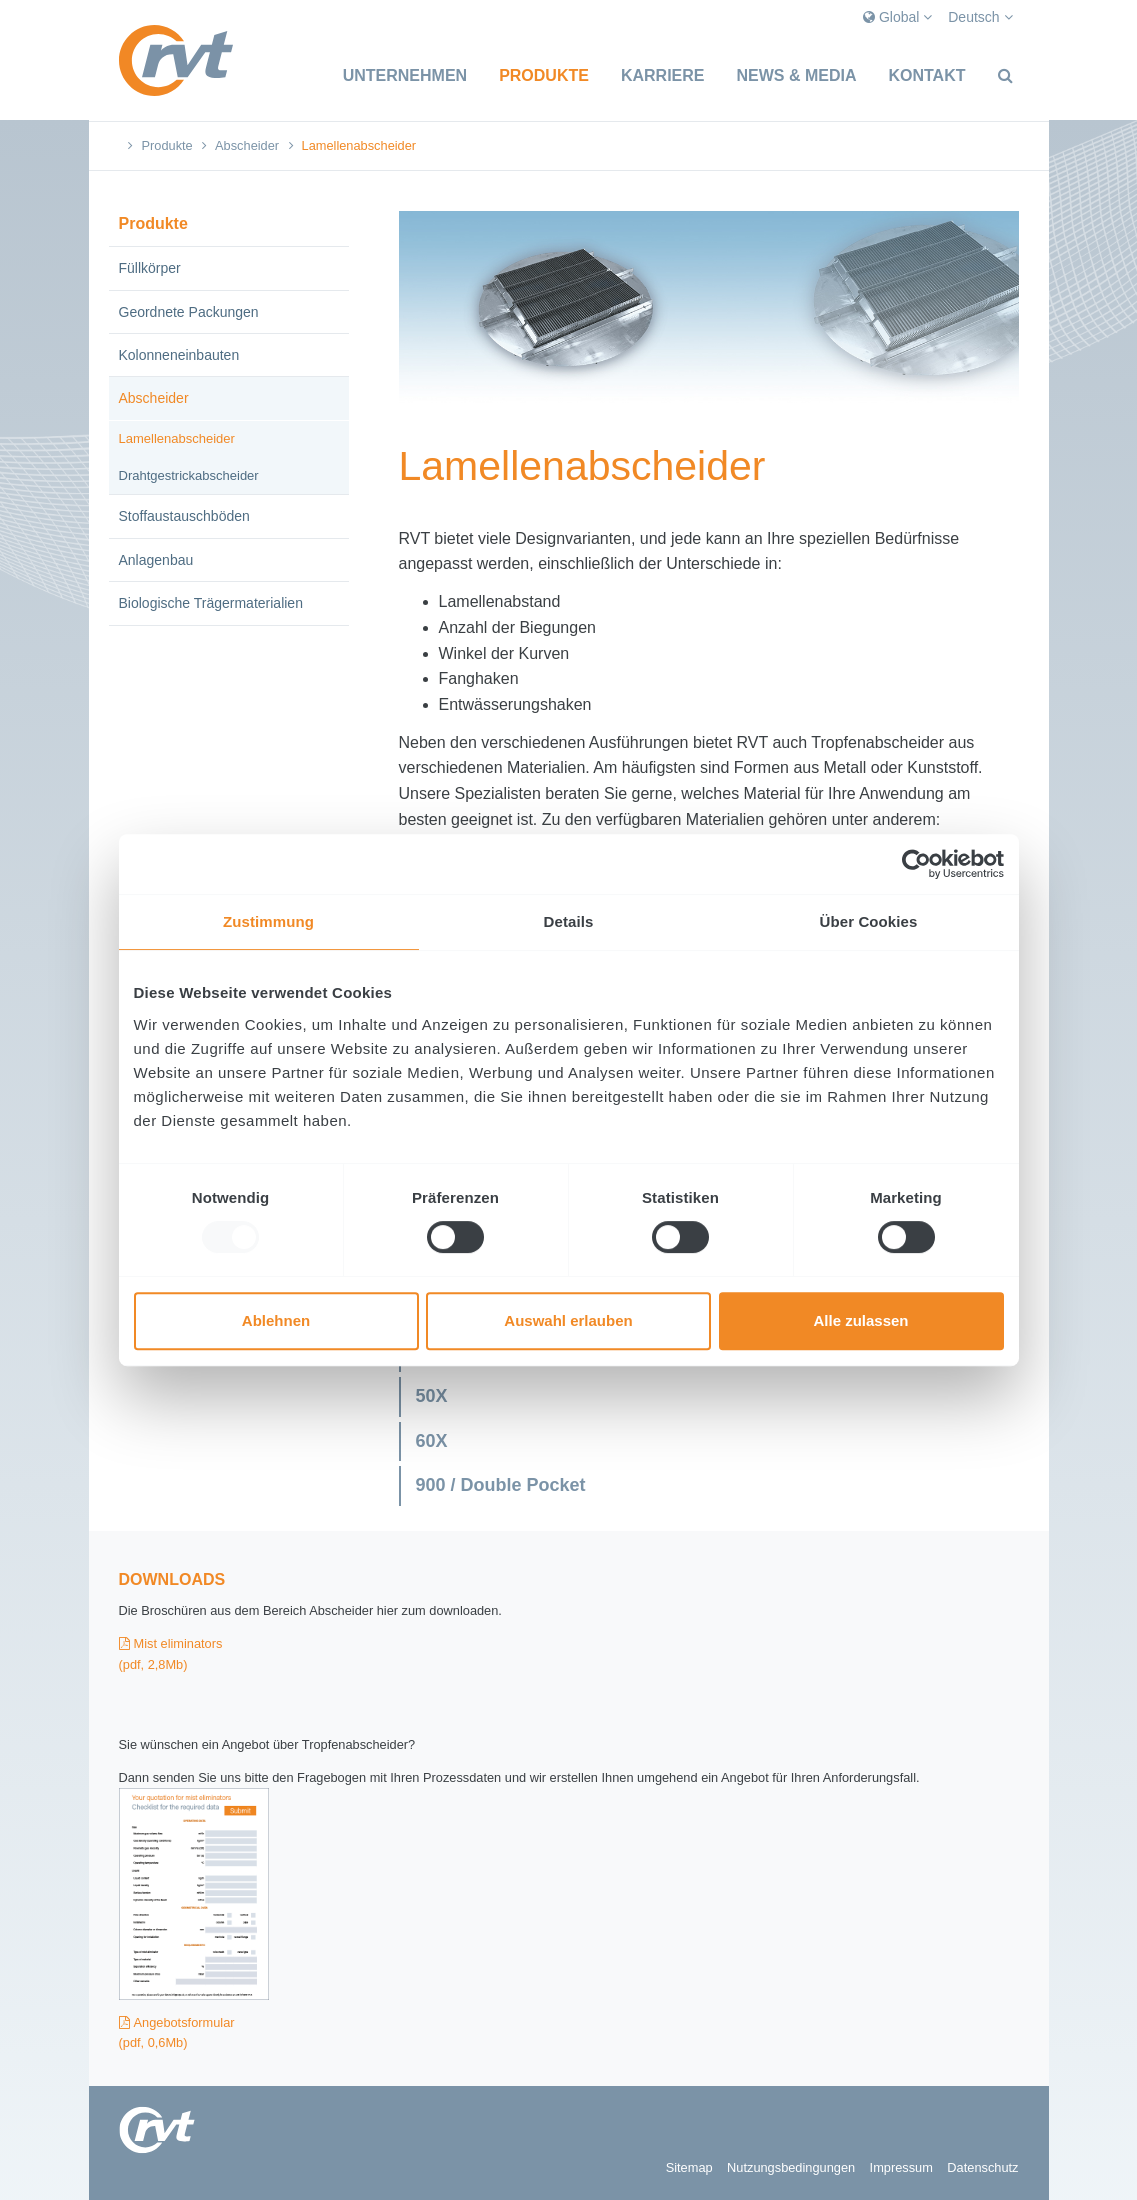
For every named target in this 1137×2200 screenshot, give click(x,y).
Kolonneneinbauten (179, 355)
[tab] (709, 1397)
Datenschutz (982, 2167)
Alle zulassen (860, 1320)
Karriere (663, 75)
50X (432, 1396)
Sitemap (689, 2167)
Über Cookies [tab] (869, 921)
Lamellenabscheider (177, 438)
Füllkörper (150, 268)
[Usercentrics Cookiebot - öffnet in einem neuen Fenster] (916, 864)
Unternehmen (405, 75)
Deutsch (980, 17)
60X (432, 1441)
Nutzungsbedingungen (791, 2167)
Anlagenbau (156, 560)
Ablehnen (276, 1320)
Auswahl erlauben (568, 1320)
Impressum (901, 2167)
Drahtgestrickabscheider (189, 475)
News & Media (796, 75)
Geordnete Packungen (189, 312)
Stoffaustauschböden (184, 516)
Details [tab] (569, 921)
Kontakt (926, 75)
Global (897, 17)
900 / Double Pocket (501, 1485)
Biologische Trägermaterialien (211, 603)
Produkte (544, 75)
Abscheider (247, 145)
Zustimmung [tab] (268, 921)
